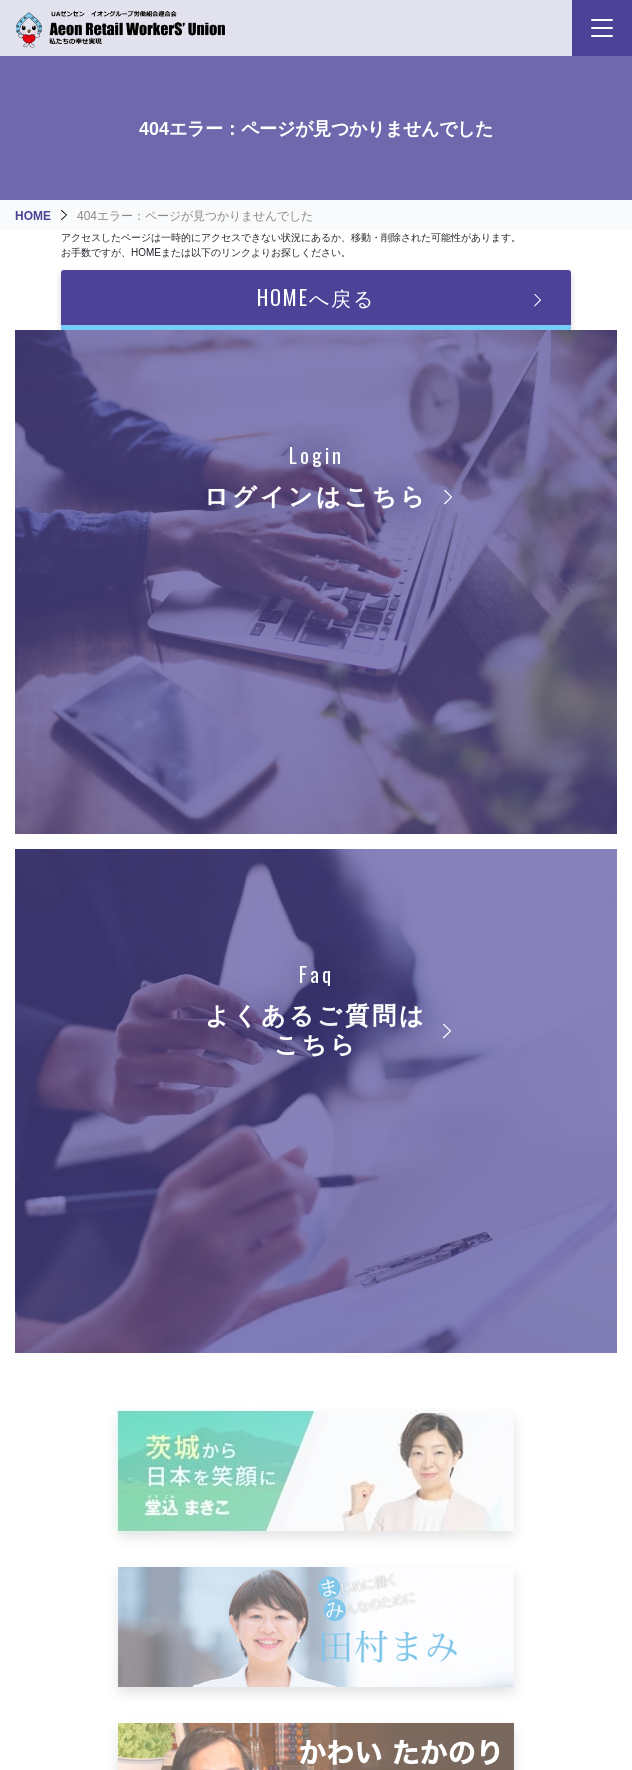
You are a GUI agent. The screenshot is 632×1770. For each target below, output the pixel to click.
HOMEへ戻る (316, 297)
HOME (33, 216)
